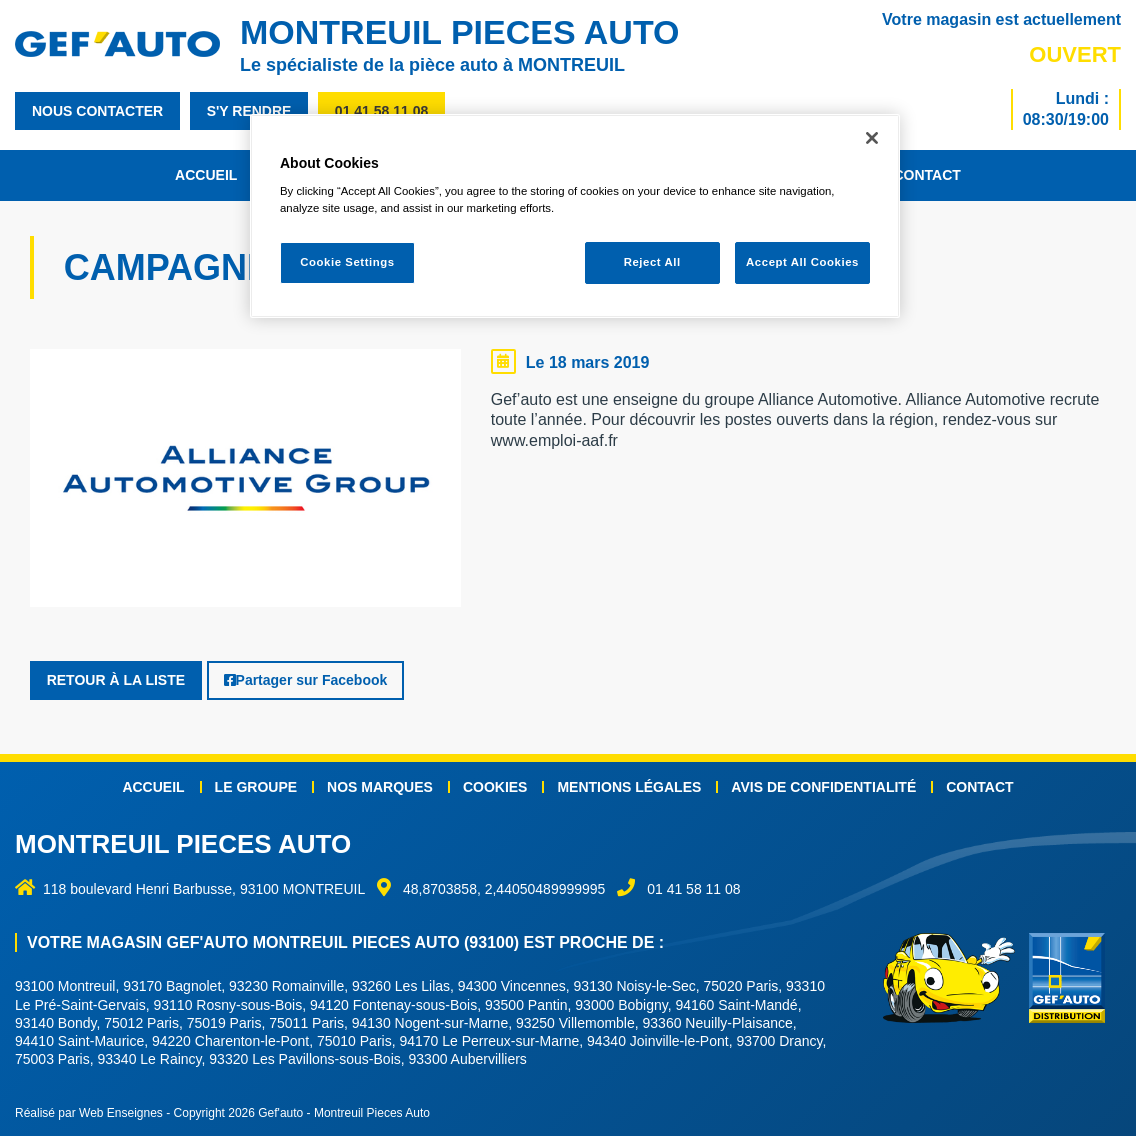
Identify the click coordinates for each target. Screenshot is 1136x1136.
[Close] (872, 138)
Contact (926, 175)
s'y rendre (249, 111)
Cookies (495, 786)
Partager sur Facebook (306, 680)
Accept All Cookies (802, 262)
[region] (575, 216)
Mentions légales (629, 786)
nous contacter (97, 111)
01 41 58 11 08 (381, 111)
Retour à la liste (116, 680)
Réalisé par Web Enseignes (89, 1113)
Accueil (206, 175)
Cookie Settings (347, 262)
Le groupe (256, 786)
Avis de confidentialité (823, 786)
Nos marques (380, 786)
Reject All (652, 262)
